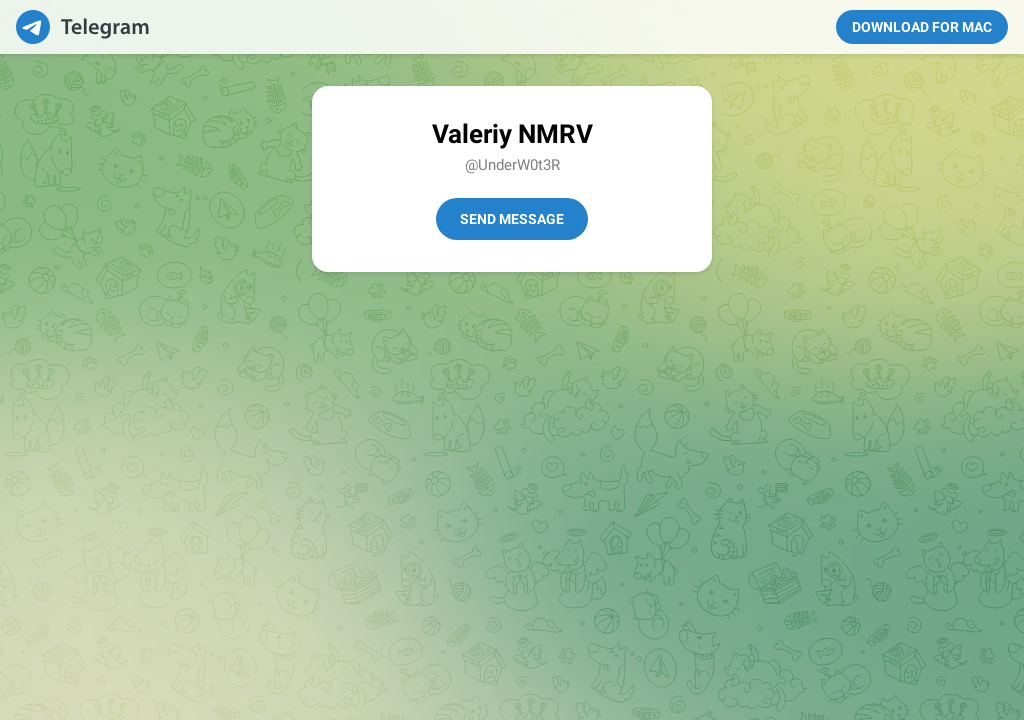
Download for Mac (922, 27)
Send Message (512, 219)
